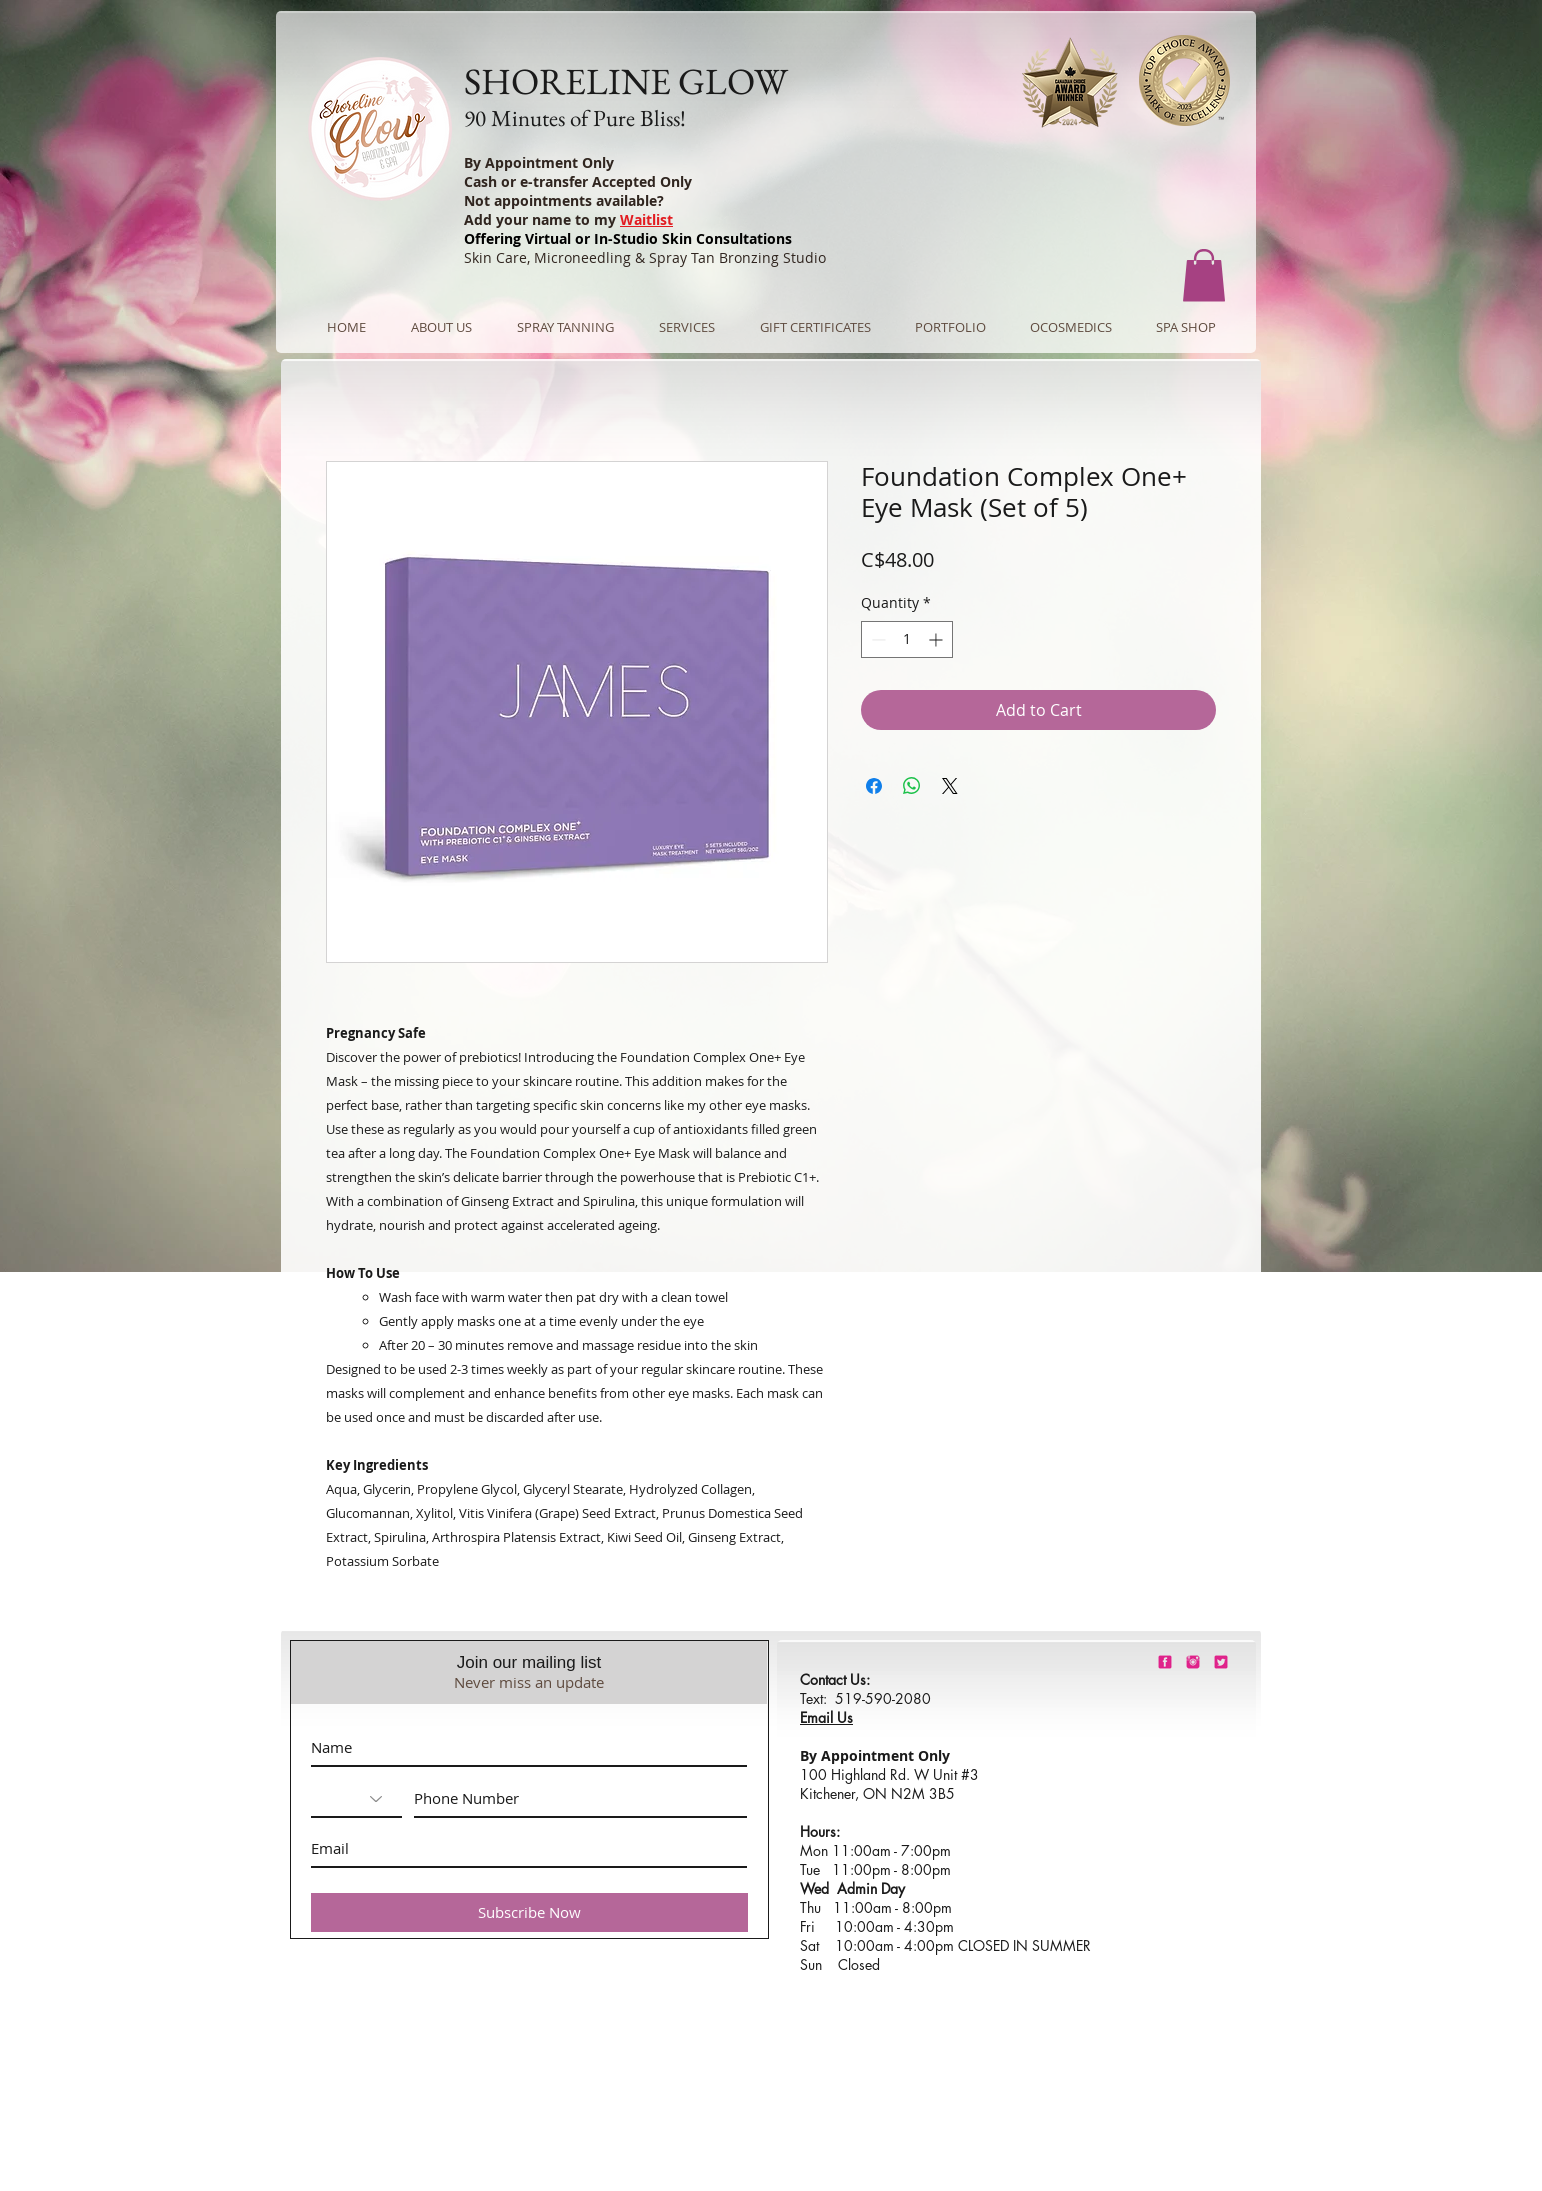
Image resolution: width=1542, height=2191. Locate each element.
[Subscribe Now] (529, 1912)
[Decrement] (876, 639)
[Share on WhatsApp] (912, 786)
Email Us (826, 1717)
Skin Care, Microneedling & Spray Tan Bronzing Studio (645, 257)
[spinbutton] (907, 639)
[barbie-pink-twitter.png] (1221, 1662)
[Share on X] (950, 786)
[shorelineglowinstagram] (1193, 1662)
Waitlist (646, 219)
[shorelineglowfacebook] (1165, 1662)
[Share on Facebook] (874, 786)
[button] (1204, 275)
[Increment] (937, 639)
